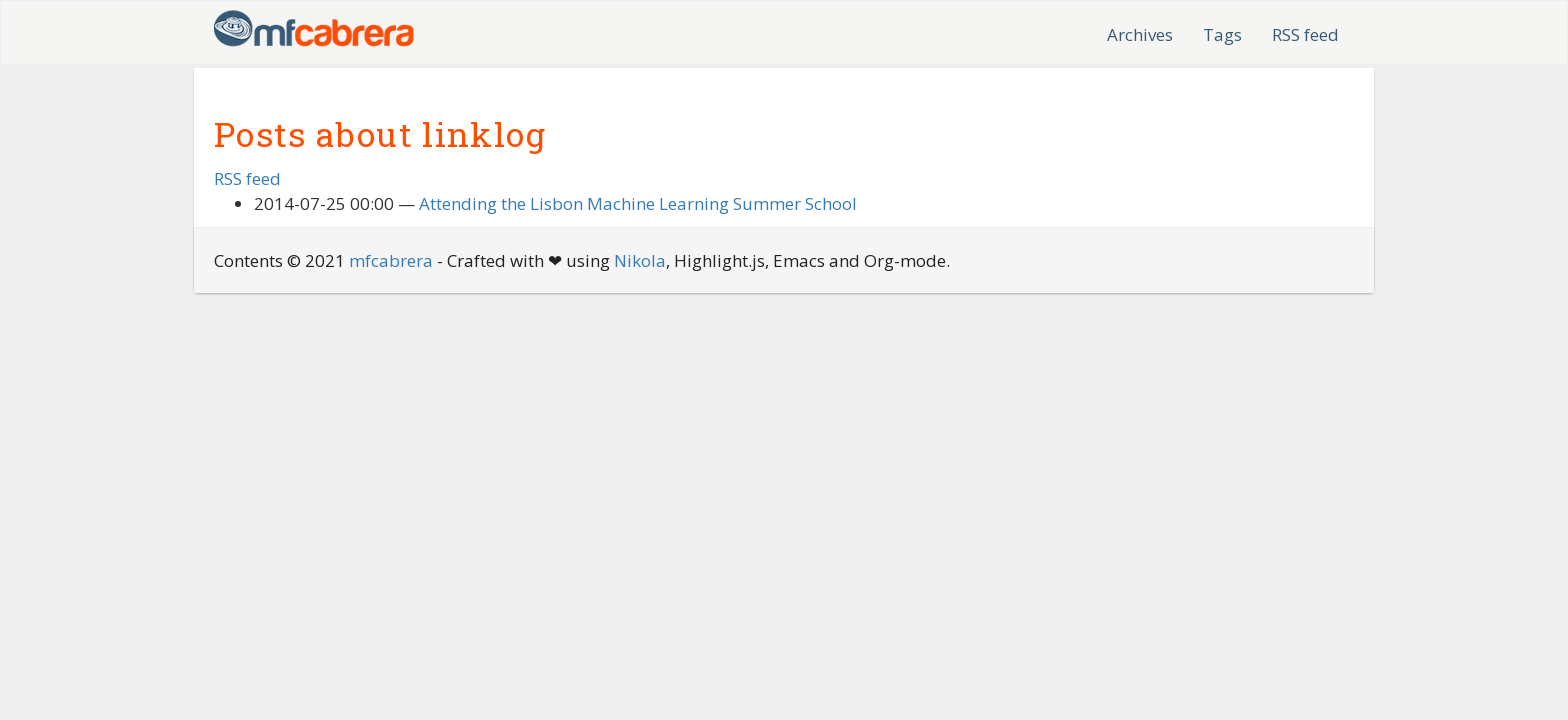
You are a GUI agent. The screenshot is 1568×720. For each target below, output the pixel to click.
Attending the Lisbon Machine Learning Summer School (638, 203)
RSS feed (1305, 34)
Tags (1222, 34)
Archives (1140, 34)
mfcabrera (391, 260)
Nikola (640, 260)
